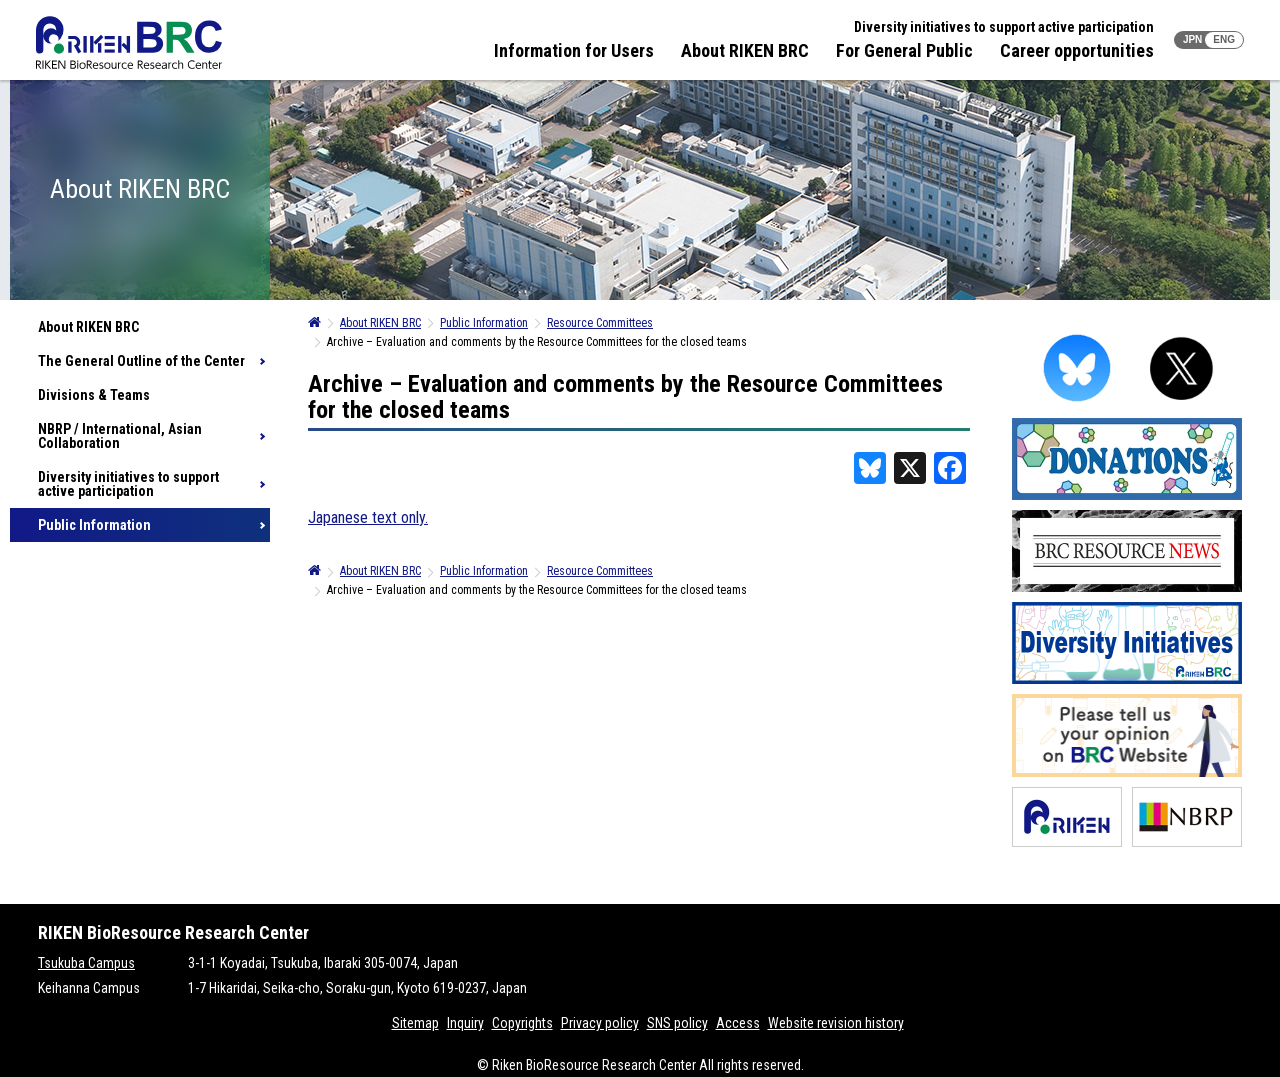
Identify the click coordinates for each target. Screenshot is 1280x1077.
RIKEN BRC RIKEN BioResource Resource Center (129, 42)
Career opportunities (1077, 50)
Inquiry (465, 1023)
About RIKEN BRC (745, 50)
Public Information (94, 525)
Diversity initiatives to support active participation (1004, 27)
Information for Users (574, 50)
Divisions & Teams (94, 395)
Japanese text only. (368, 517)
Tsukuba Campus (86, 963)
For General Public (904, 50)
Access (738, 1023)
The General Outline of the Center (141, 361)
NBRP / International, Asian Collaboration (120, 436)
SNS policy (677, 1023)
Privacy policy (600, 1023)
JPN (1192, 39)
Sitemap (415, 1023)
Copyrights (522, 1023)
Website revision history (836, 1023)
